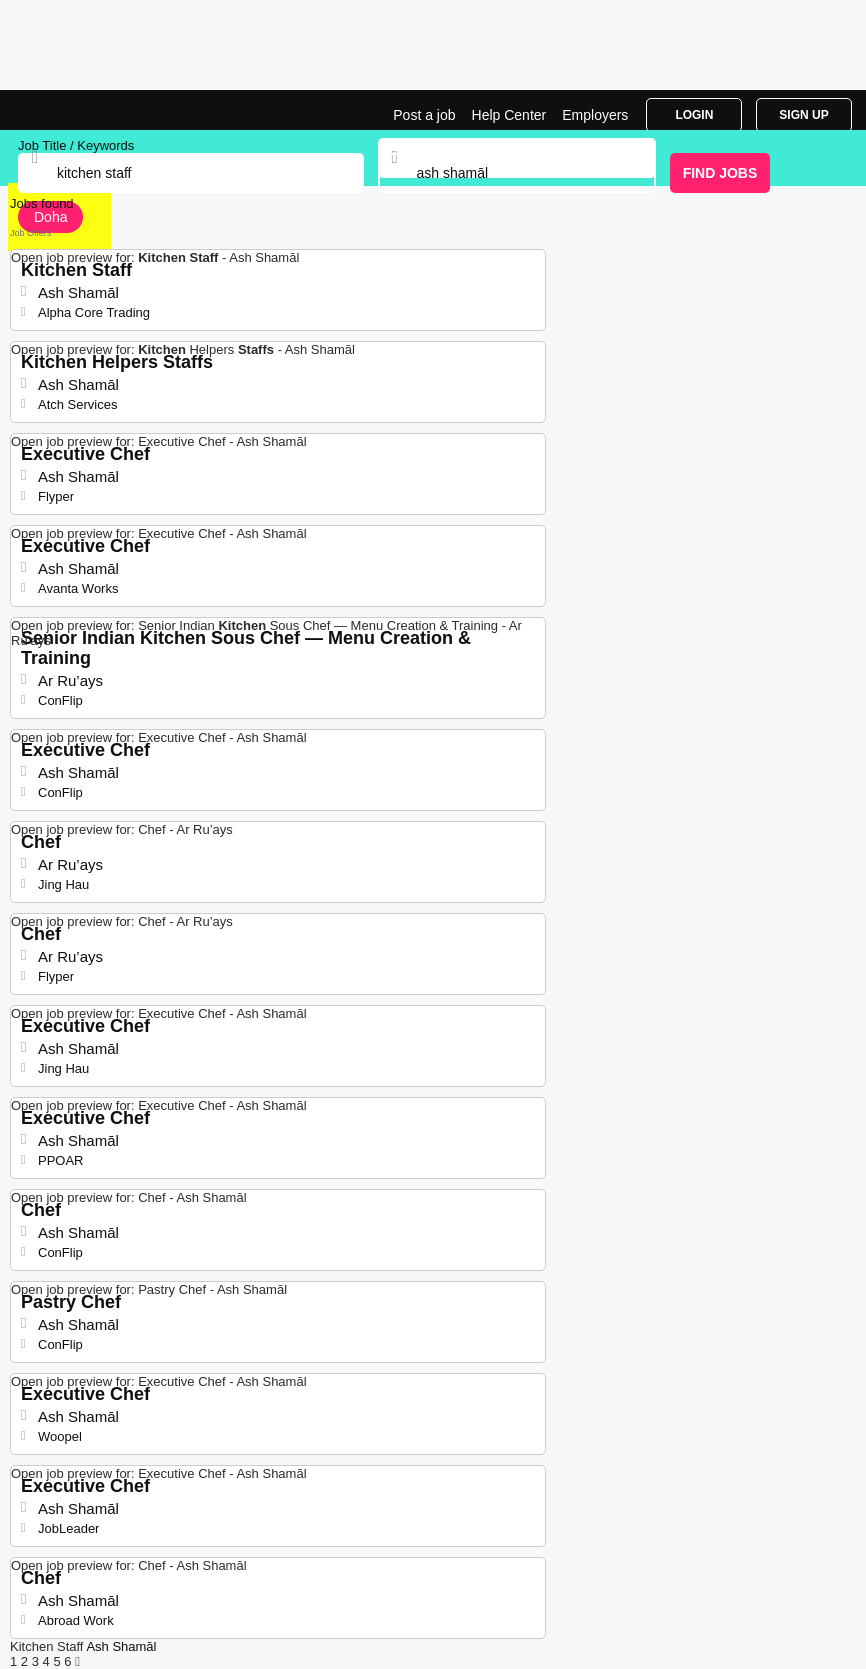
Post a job (424, 115)
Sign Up (803, 115)
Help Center (509, 115)
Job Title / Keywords (76, 145)
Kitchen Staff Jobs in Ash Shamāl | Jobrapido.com (65, 110)
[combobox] (517, 173)
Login (694, 115)
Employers (595, 115)
